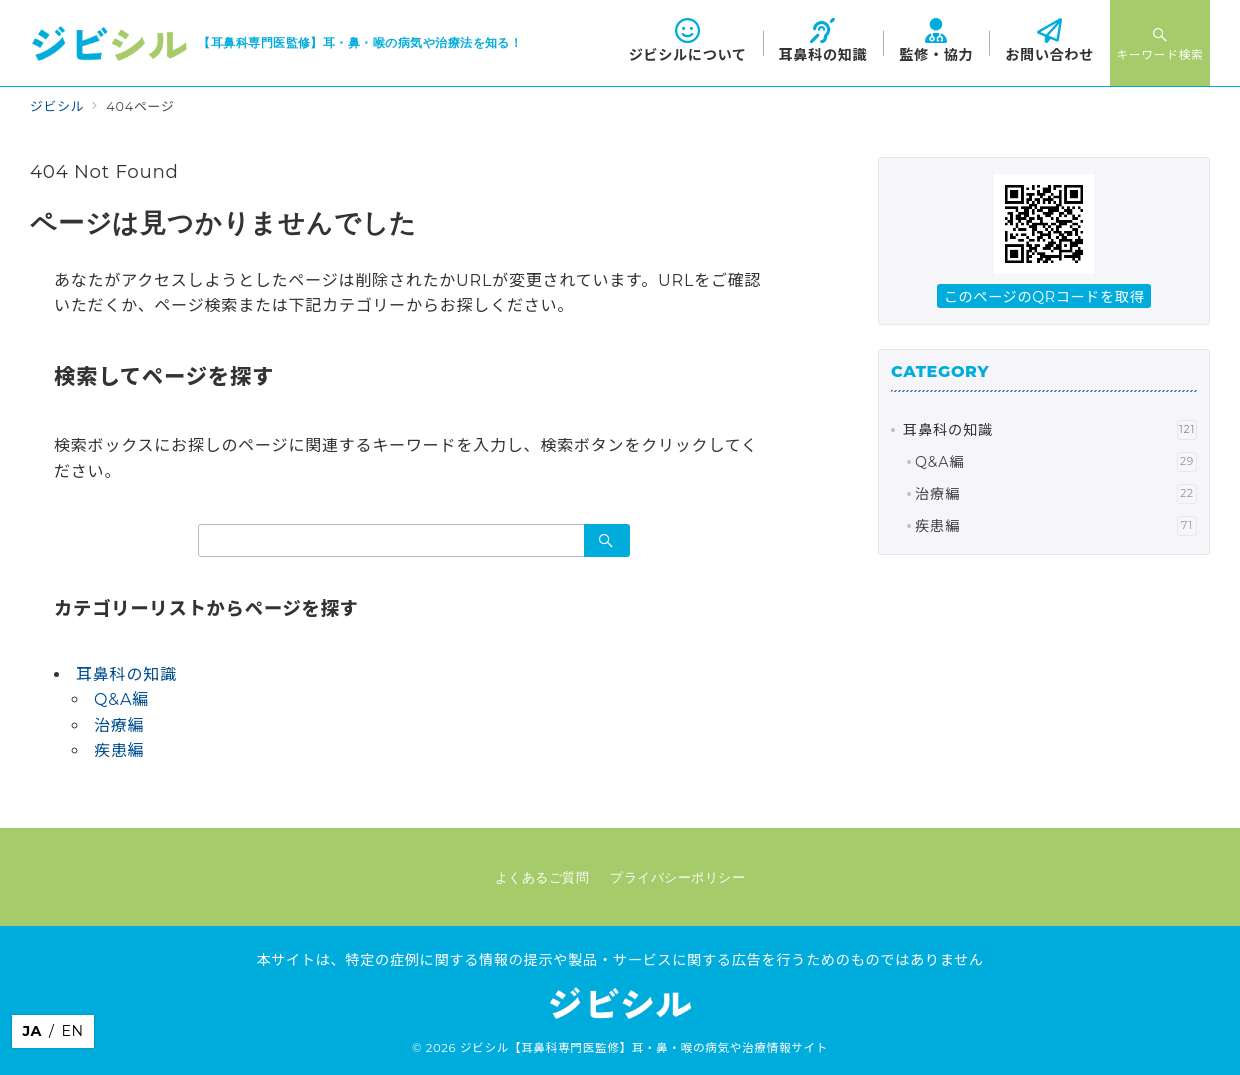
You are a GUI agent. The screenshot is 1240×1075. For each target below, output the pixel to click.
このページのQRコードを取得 (1044, 297)
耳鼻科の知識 (126, 674)
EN (72, 1031)
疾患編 (119, 750)
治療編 (119, 725)
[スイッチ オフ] (1160, 43)
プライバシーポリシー (677, 877)
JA (32, 1031)
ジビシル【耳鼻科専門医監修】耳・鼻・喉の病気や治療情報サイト (644, 1048)
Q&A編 (121, 699)
